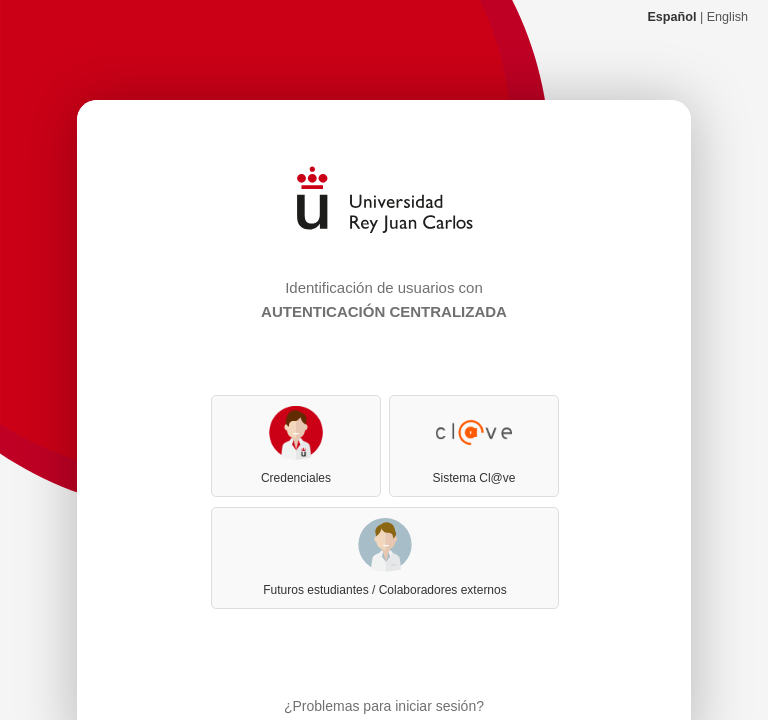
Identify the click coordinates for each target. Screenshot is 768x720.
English (727, 17)
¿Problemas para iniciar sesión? (384, 706)
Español (671, 17)
